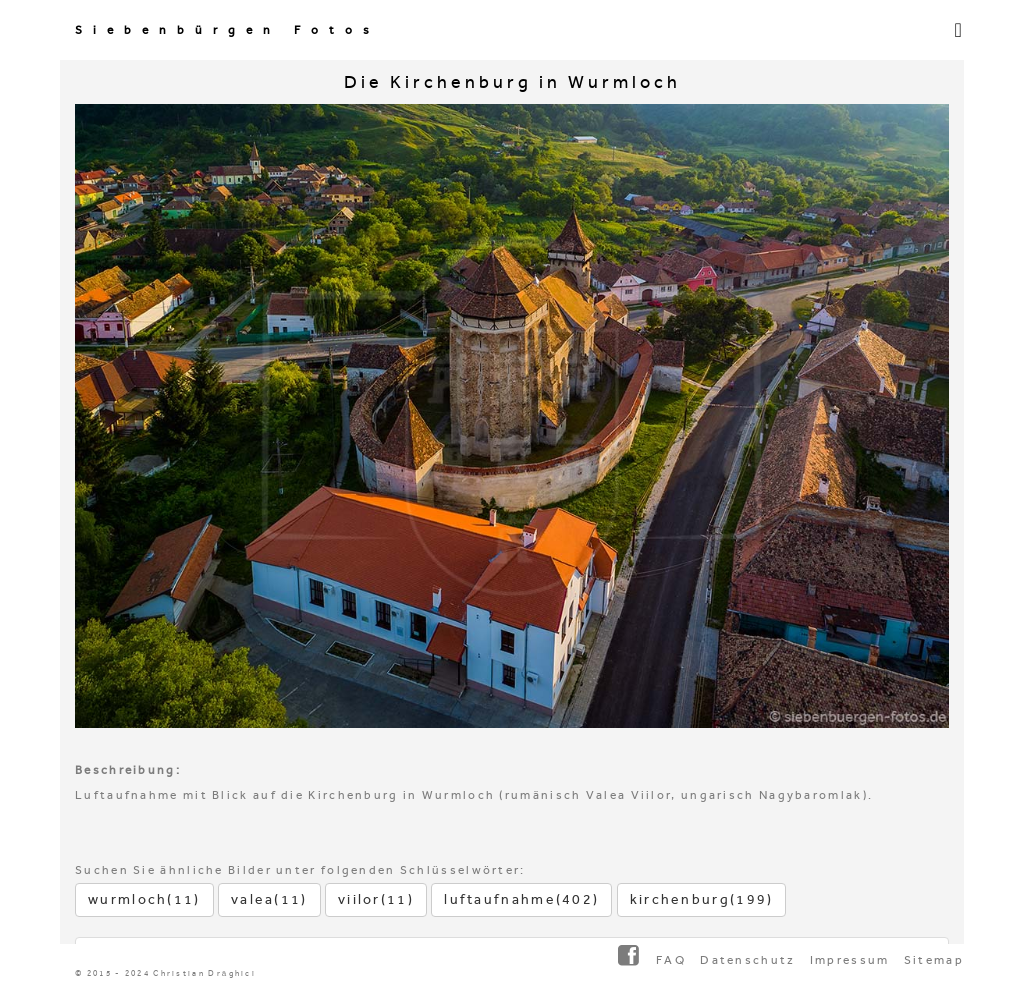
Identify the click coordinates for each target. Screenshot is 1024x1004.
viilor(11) (376, 899)
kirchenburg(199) (702, 899)
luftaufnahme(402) (521, 899)
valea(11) (269, 899)
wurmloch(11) (144, 899)
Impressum (850, 960)
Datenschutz (747, 960)
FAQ (671, 960)
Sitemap (934, 960)
